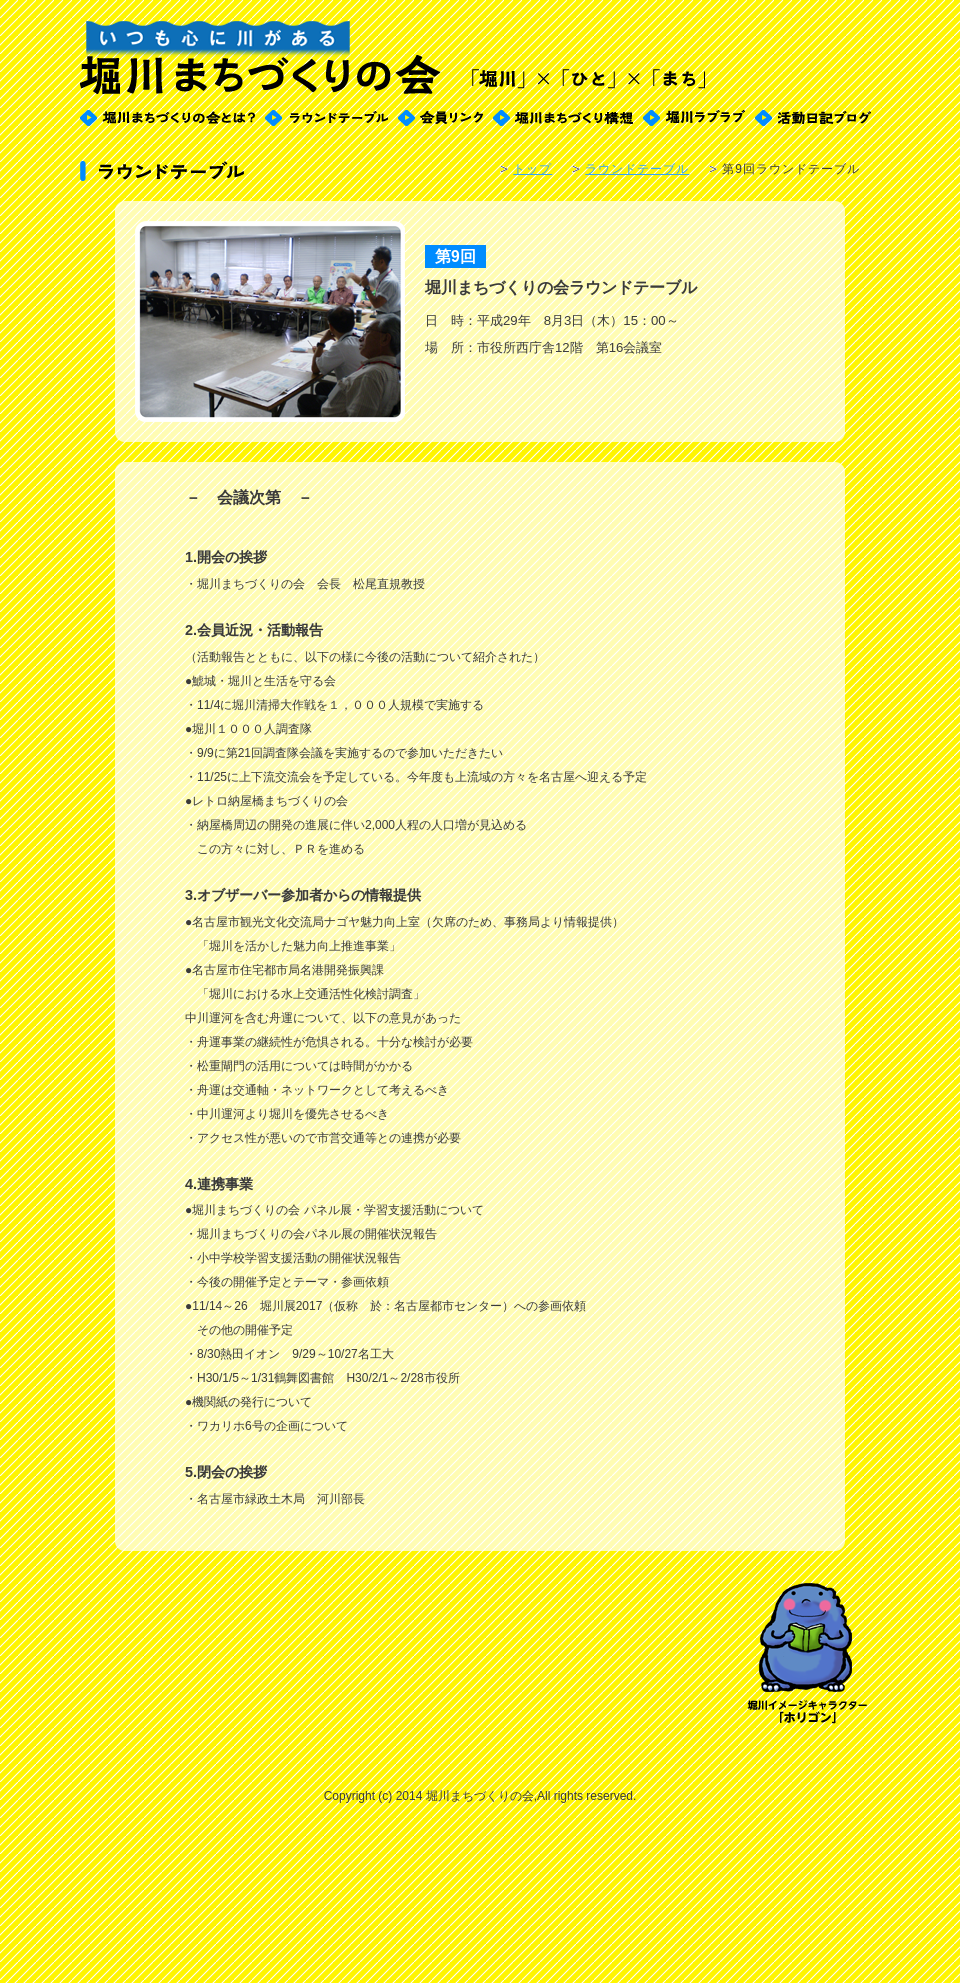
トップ (532, 169)
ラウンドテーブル (637, 169)
